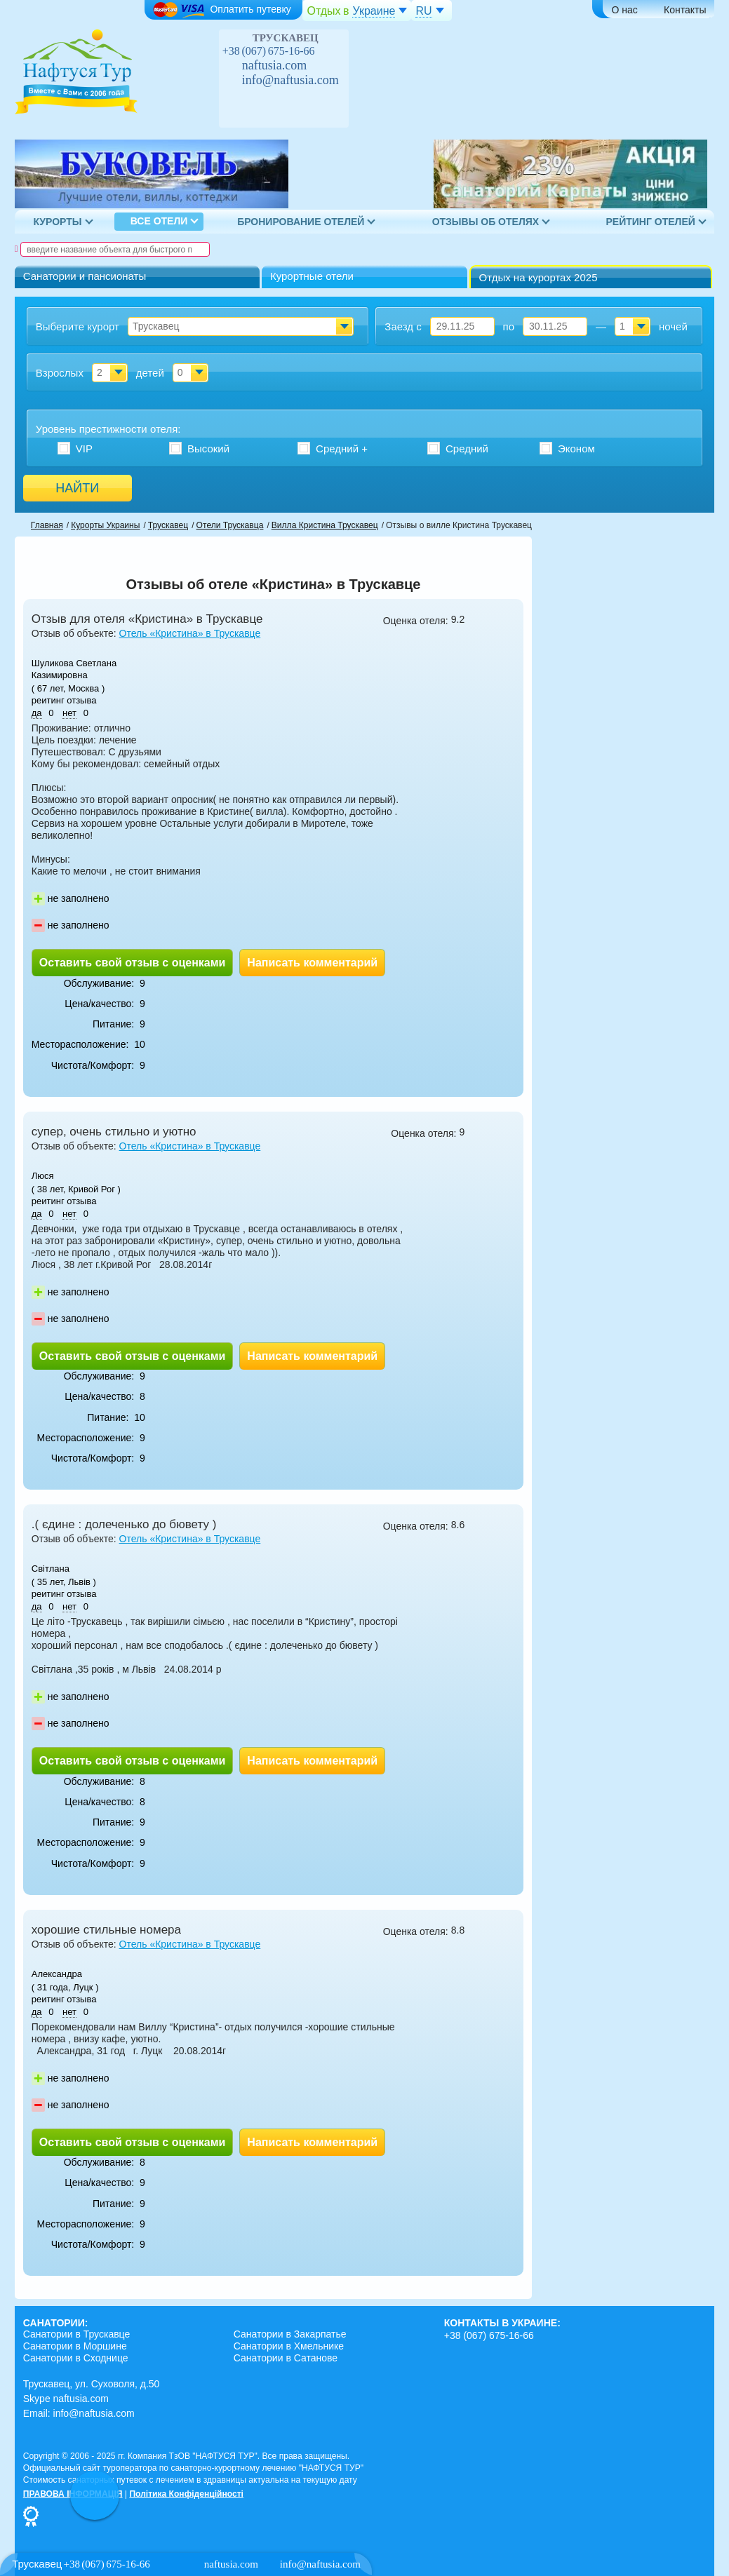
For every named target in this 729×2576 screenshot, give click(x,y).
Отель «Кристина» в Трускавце (190, 633)
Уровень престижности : (108, 429)
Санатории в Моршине (75, 2346)
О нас (625, 9)
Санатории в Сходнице (75, 2357)
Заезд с (402, 326)
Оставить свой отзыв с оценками (132, 963)
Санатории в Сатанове (285, 2357)
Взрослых (59, 373)
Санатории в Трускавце (77, 2334)
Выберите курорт (77, 326)
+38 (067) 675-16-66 (268, 51)
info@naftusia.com (290, 80)
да (37, 713)
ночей (673, 326)
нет (69, 713)
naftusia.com (274, 65)
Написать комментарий (312, 963)
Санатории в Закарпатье (290, 2334)
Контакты (685, 9)
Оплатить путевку (221, 10)
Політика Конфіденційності (186, 2494)
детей (150, 373)
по (508, 326)
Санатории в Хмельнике (289, 2346)
